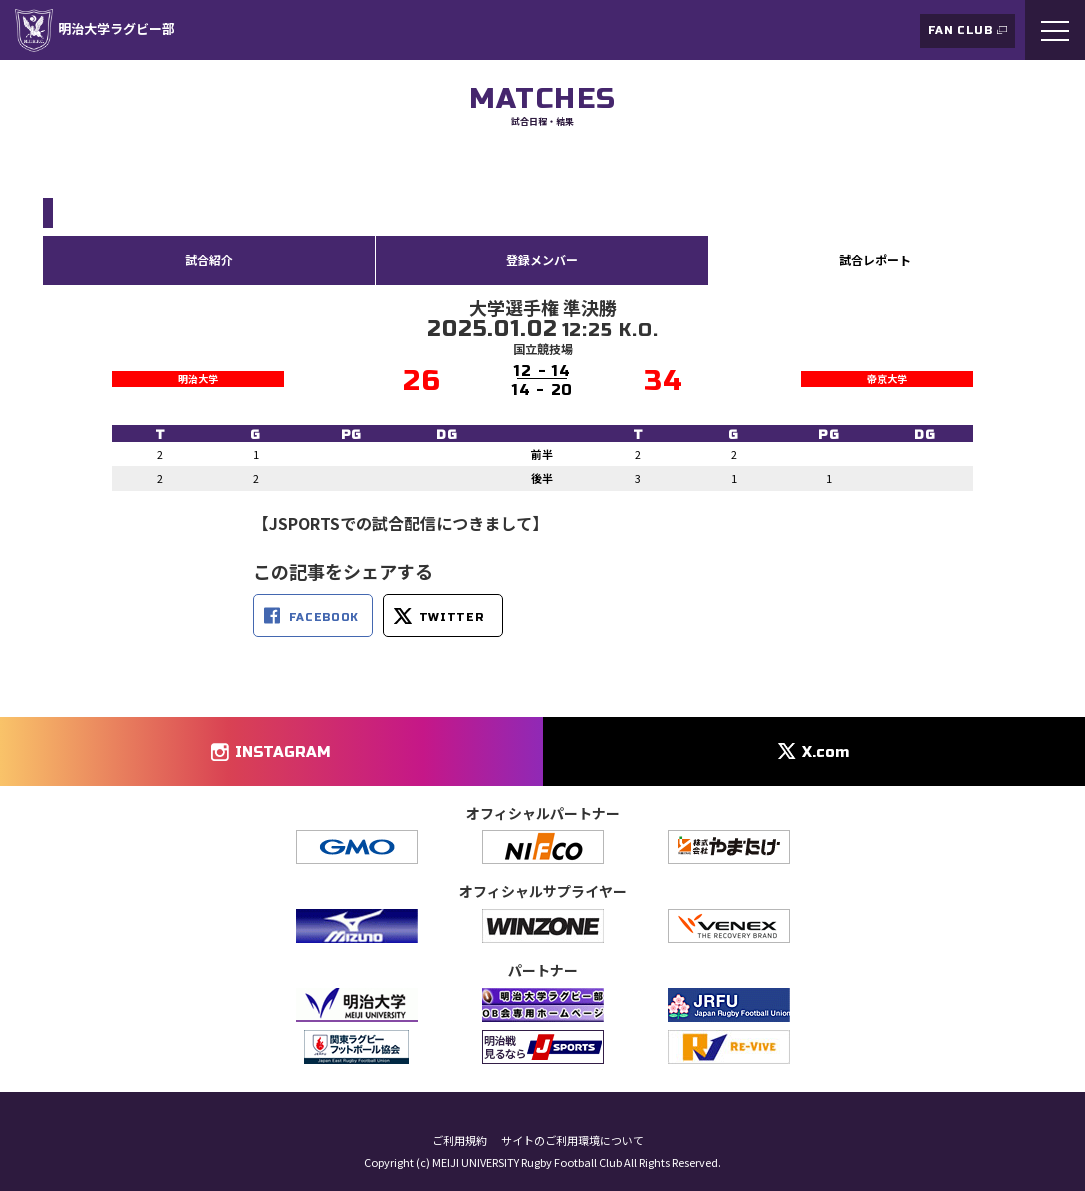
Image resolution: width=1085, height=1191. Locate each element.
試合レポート (875, 259)
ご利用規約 (459, 1140)
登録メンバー (542, 259)
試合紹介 (209, 259)
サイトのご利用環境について (572, 1140)
